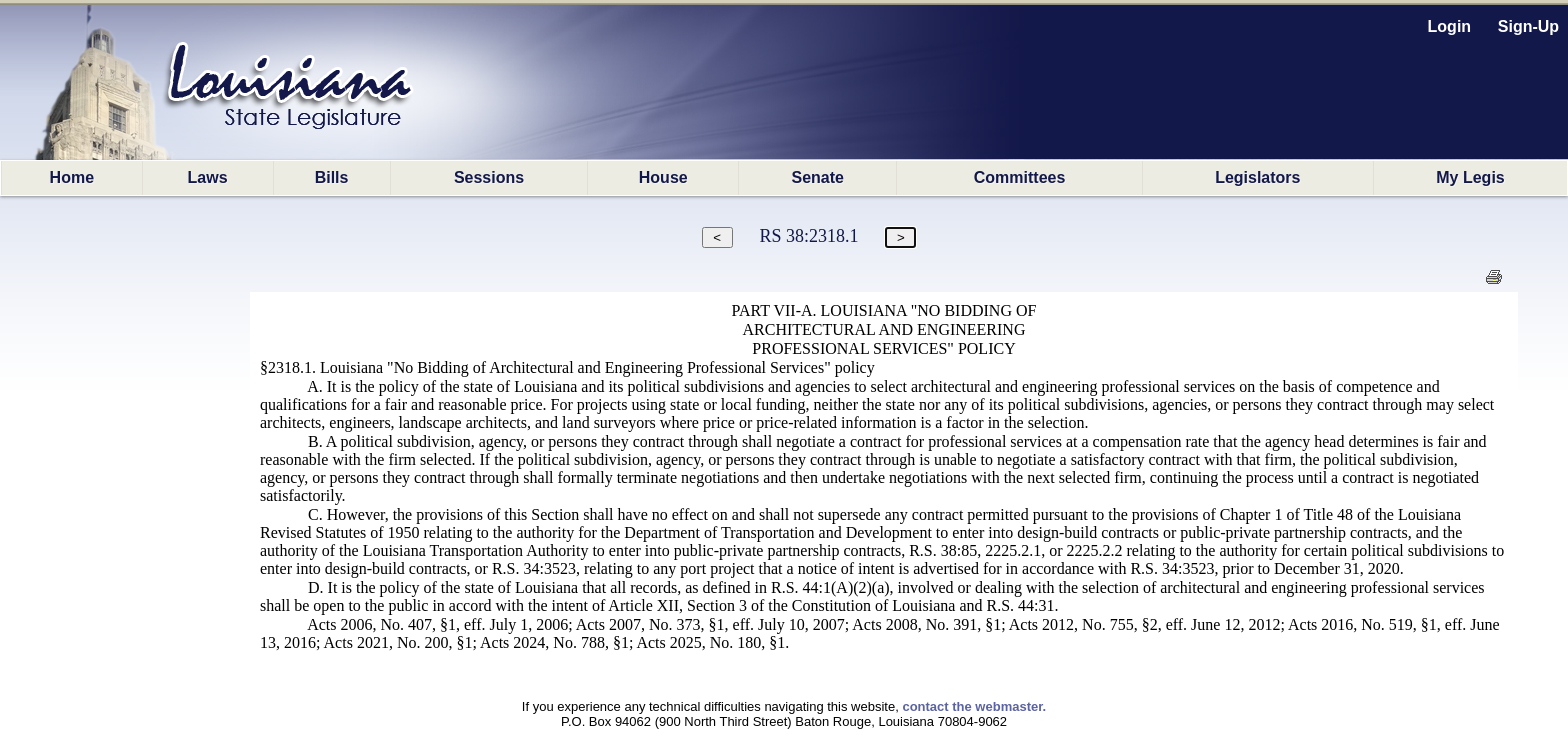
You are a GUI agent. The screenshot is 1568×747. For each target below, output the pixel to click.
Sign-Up (1528, 26)
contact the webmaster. (974, 706)
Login (1450, 26)
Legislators (1257, 177)
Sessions (489, 177)
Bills (332, 177)
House (663, 177)
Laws (208, 177)
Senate (818, 177)
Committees (1020, 177)
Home (72, 177)
